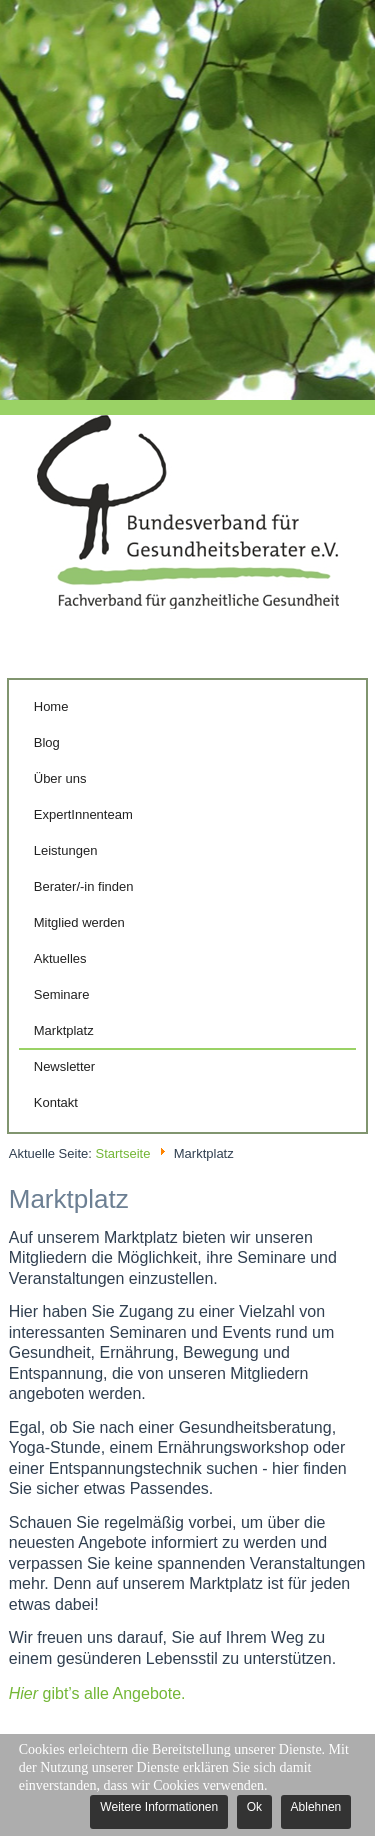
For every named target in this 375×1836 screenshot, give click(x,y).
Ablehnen (316, 1807)
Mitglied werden (79, 922)
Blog (47, 742)
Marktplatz (64, 1030)
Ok (254, 1807)
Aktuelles (60, 958)
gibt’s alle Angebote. (97, 1693)
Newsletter (64, 1066)
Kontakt (56, 1102)
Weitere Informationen (159, 1807)
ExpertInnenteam (83, 814)
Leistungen (66, 850)
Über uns (60, 778)
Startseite (122, 1153)
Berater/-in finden (84, 886)
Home (51, 706)
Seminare (62, 994)
